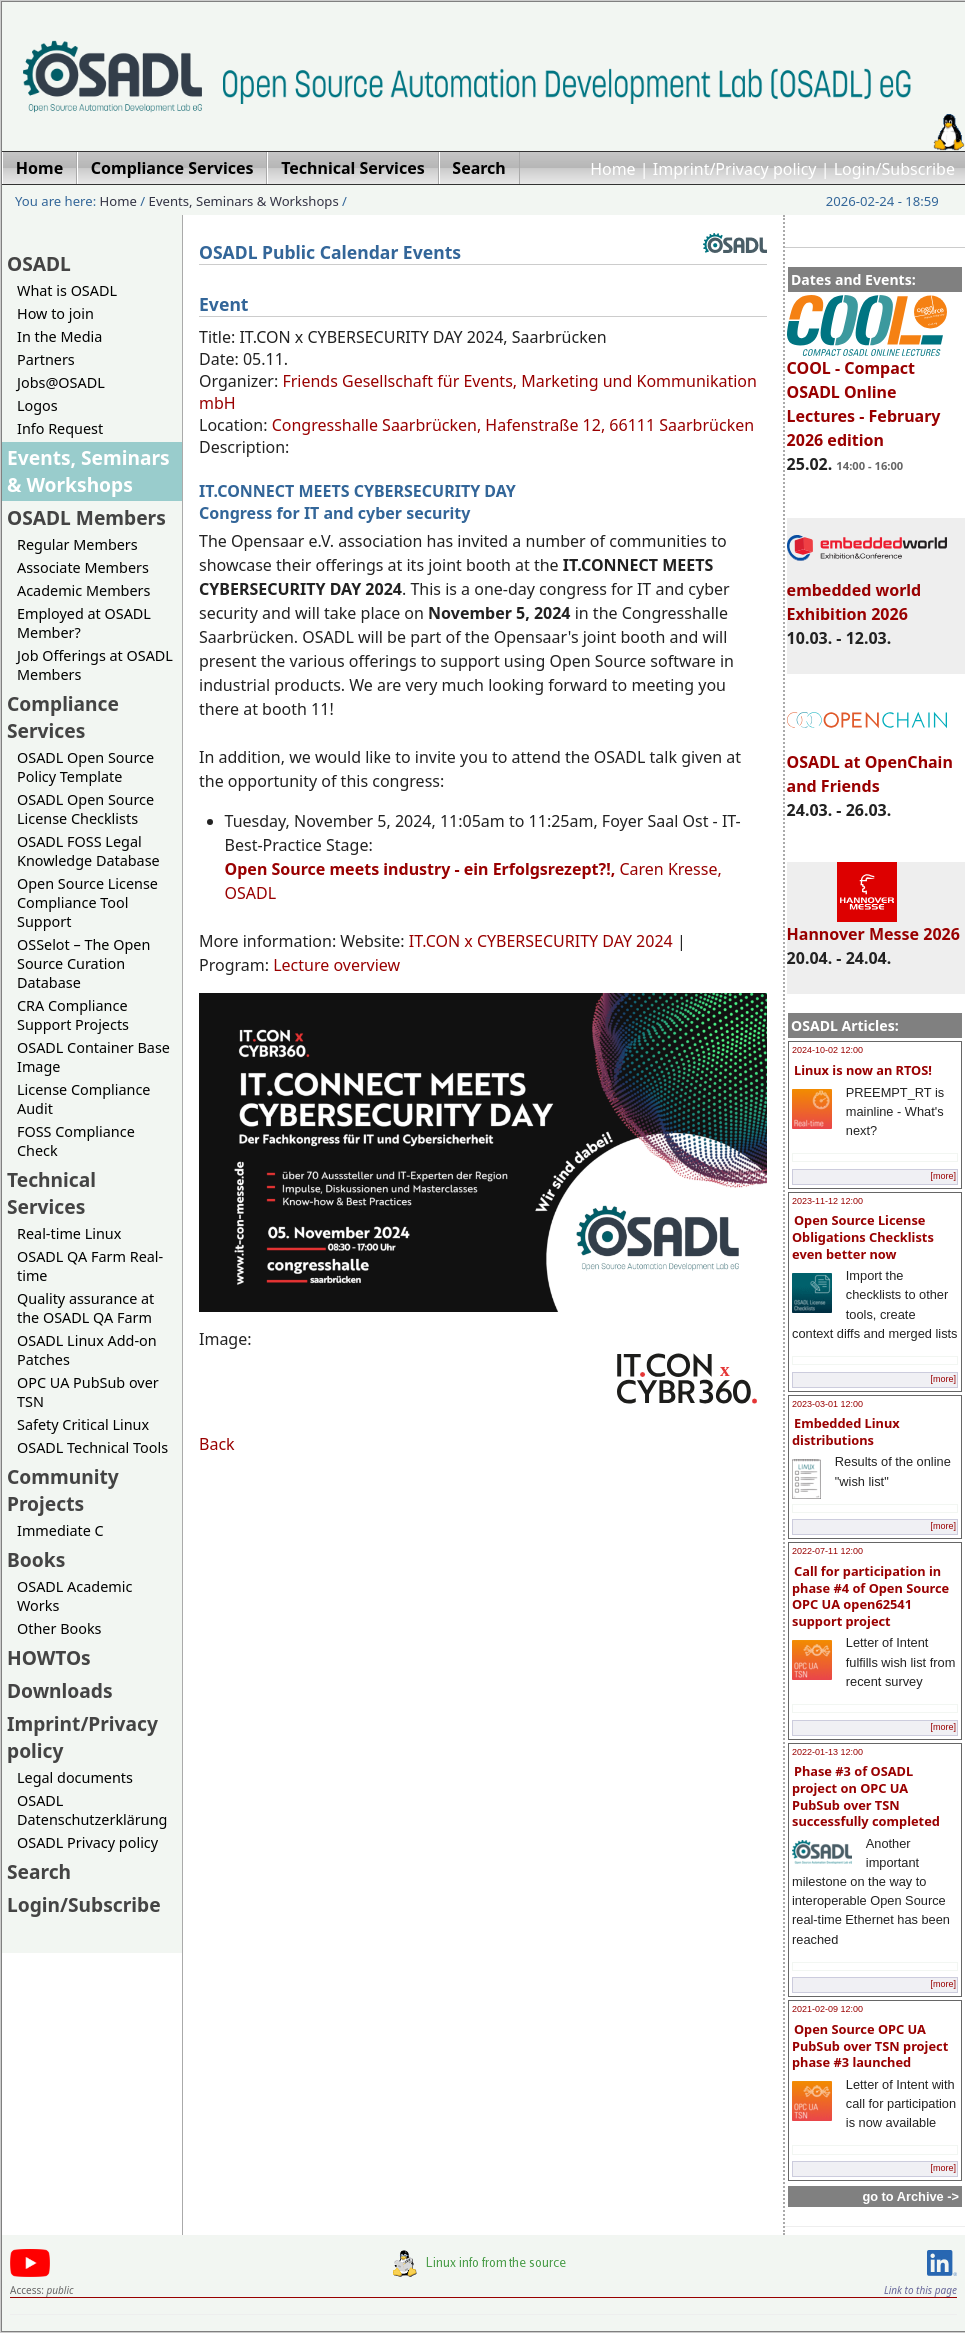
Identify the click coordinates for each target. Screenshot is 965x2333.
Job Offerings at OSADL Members (95, 665)
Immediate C (60, 1530)
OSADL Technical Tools (92, 1447)
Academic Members (83, 590)
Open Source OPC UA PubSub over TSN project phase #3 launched (870, 2045)
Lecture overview (336, 965)
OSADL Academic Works (74, 1596)
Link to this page (920, 2290)
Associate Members (83, 567)
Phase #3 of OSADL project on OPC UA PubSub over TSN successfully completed (866, 1796)
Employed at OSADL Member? (84, 623)
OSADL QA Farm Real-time (90, 1266)
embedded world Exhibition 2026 (867, 593)
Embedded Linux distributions (846, 1431)
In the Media (59, 336)
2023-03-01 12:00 (827, 1404)
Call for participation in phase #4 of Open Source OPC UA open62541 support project (870, 1596)
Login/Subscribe (894, 169)
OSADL (39, 263)
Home (613, 169)
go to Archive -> (910, 2196)
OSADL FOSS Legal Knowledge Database (88, 851)
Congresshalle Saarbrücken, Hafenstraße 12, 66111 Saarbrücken (513, 425)
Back (217, 1444)
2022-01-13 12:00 (827, 1752)
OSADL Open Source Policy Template (85, 767)
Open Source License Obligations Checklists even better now (863, 1236)
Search (39, 1871)
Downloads (60, 1690)
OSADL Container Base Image (93, 1057)
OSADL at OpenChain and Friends (870, 765)
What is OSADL (67, 290)
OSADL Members (86, 517)
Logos (37, 405)
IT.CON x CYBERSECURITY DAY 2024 (541, 941)
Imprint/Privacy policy (735, 169)
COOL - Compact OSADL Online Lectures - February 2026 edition (867, 395)
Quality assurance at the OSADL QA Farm (85, 1308)
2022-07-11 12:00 (827, 1551)
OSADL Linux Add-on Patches (87, 1350)
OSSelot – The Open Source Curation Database (83, 963)
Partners (46, 359)
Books (36, 1559)
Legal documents (75, 1777)
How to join (55, 313)
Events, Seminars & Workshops (244, 201)
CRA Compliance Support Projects (73, 1015)
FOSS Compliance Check (76, 1141)
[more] (943, 1176)
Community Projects (63, 1490)
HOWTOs (49, 1657)
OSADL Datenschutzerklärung (92, 1810)
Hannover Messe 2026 (873, 925)
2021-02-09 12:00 (827, 2009)
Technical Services (51, 1193)
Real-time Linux (69, 1233)
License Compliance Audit (83, 1099)
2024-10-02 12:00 (827, 1050)
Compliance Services (63, 717)
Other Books (59, 1628)
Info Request (60, 428)
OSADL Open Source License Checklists (85, 809)
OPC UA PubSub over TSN (88, 1392)
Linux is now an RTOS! (863, 1070)
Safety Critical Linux (83, 1424)
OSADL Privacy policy (87, 1842)
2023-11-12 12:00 (827, 1201)
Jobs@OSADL (61, 382)
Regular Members (77, 544)
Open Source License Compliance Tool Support (87, 902)
